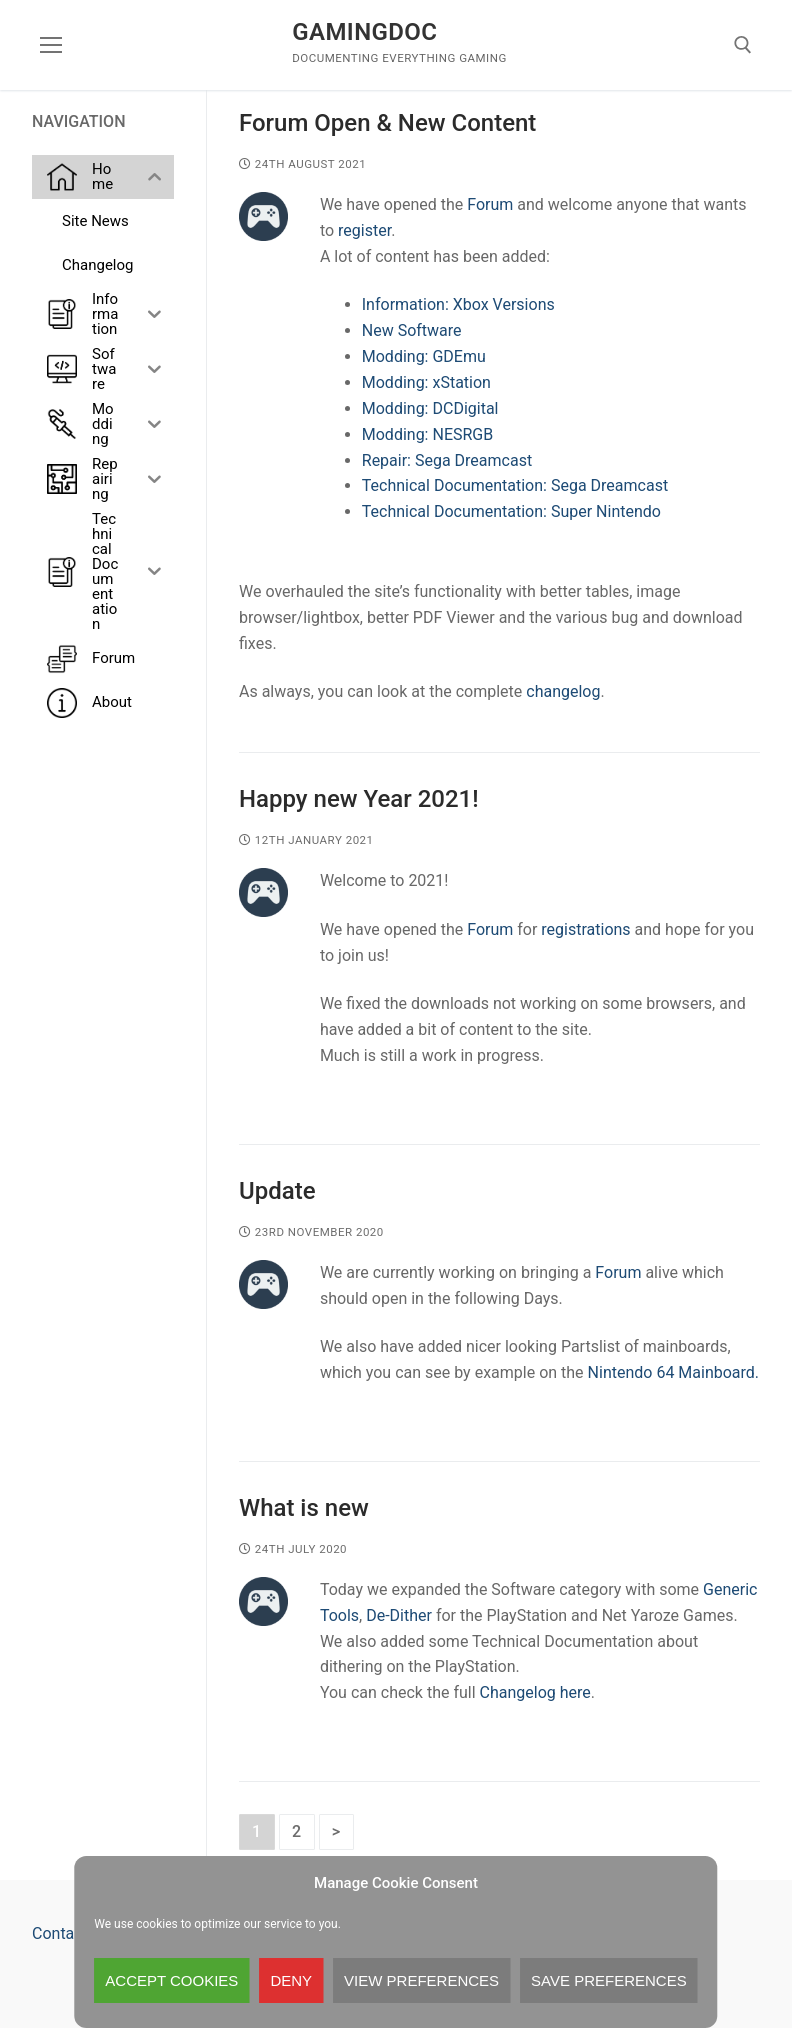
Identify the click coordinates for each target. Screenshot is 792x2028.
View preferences (421, 1980)
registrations (587, 929)
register (364, 230)
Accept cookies (171, 1980)
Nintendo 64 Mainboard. (674, 1372)
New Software (412, 330)
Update (277, 1191)
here (575, 1692)
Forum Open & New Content (387, 123)
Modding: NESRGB (427, 434)
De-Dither (399, 1615)
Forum (492, 204)
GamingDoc (364, 32)
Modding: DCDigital (430, 408)
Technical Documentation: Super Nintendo (511, 511)
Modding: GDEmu (424, 356)
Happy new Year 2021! (359, 799)
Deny (291, 1980)
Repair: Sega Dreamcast (447, 460)
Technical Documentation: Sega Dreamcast (515, 485)
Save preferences (609, 1980)
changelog (563, 691)
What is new (304, 1508)
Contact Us (71, 1933)
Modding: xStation (426, 382)
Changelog (520, 1692)
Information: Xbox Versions (458, 304)
